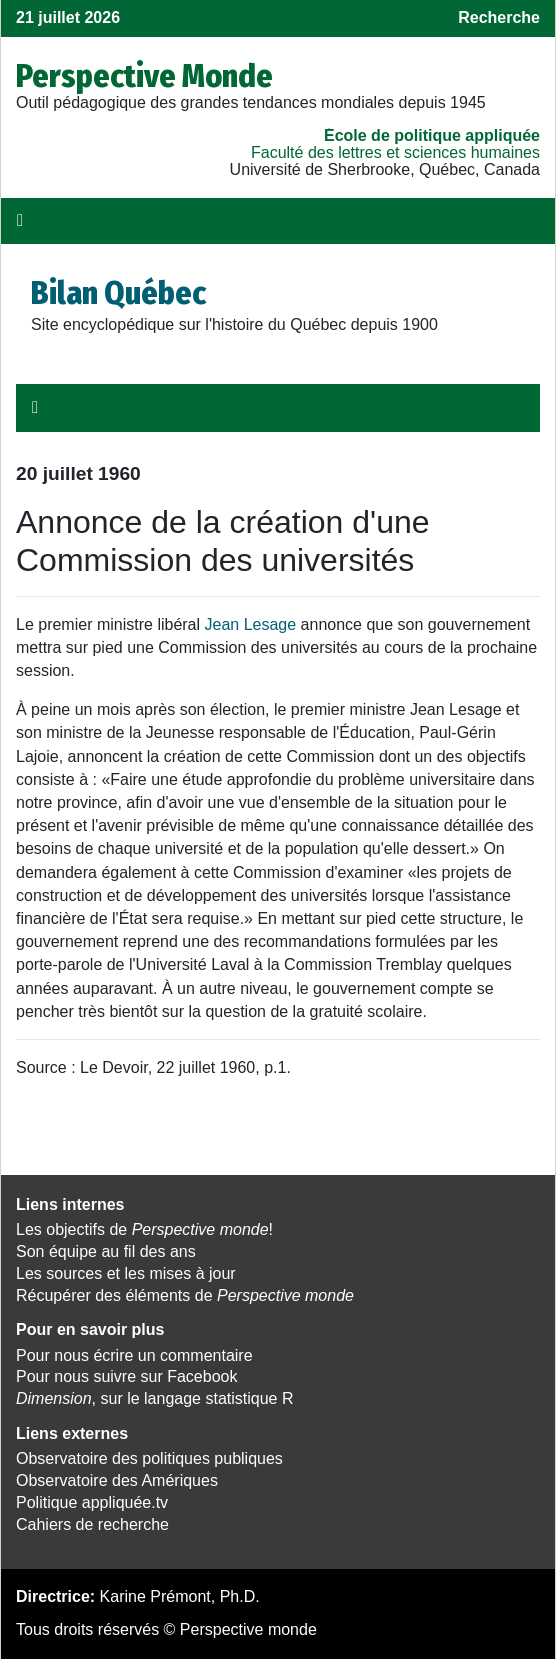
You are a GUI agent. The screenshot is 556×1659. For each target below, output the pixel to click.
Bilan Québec (118, 293)
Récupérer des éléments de (185, 1295)
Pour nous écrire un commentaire (134, 1355)
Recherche (499, 17)
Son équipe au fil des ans (106, 1251)
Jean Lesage (251, 624)
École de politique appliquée (432, 135)
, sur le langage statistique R (154, 1398)
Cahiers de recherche (92, 1524)
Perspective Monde (144, 76)
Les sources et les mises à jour (126, 1273)
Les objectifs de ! (144, 1229)
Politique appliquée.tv (92, 1502)
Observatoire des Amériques (117, 1480)
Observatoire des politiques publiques (149, 1458)
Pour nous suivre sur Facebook (126, 1376)
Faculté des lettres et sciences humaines (395, 152)
